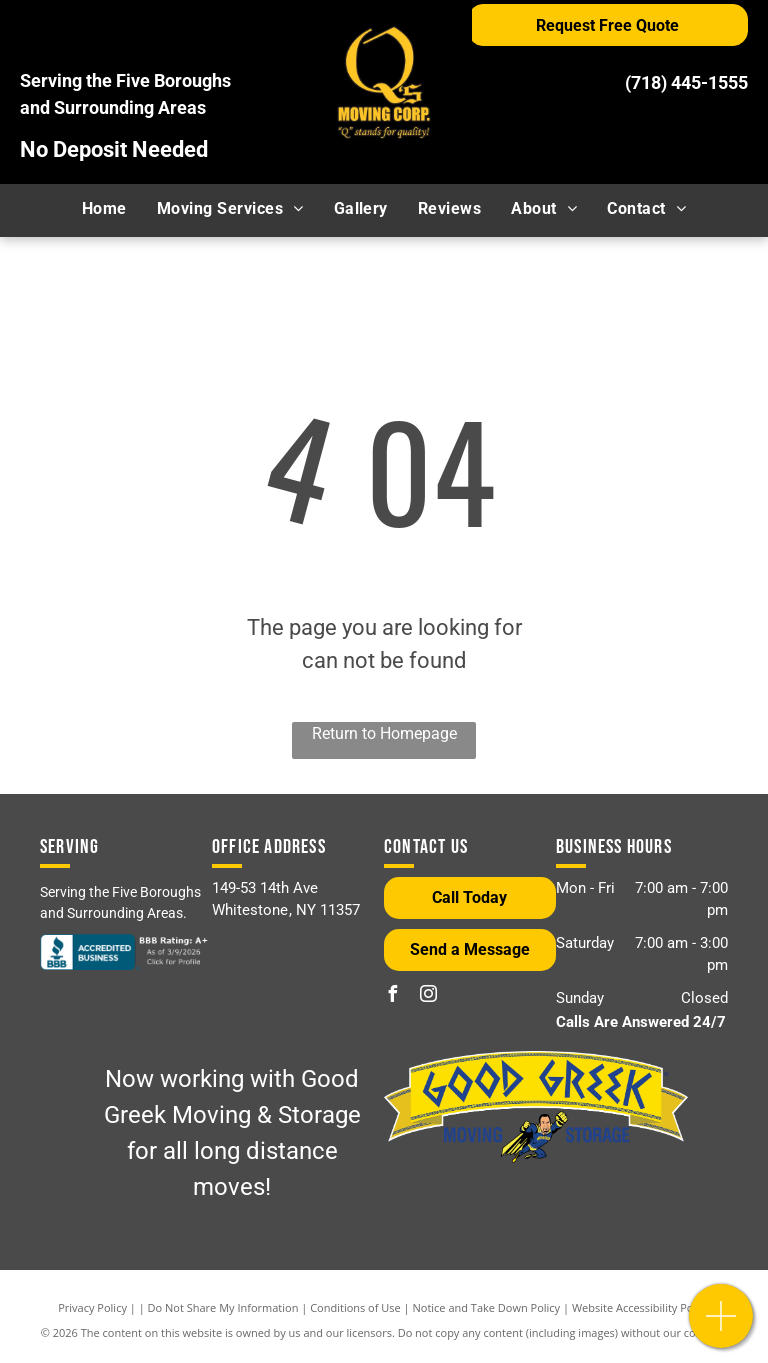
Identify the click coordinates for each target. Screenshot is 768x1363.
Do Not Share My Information (223, 1307)
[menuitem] (104, 209)
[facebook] (392, 996)
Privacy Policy (92, 1307)
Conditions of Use (355, 1307)
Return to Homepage (384, 733)
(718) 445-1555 (686, 82)
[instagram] (428, 996)
